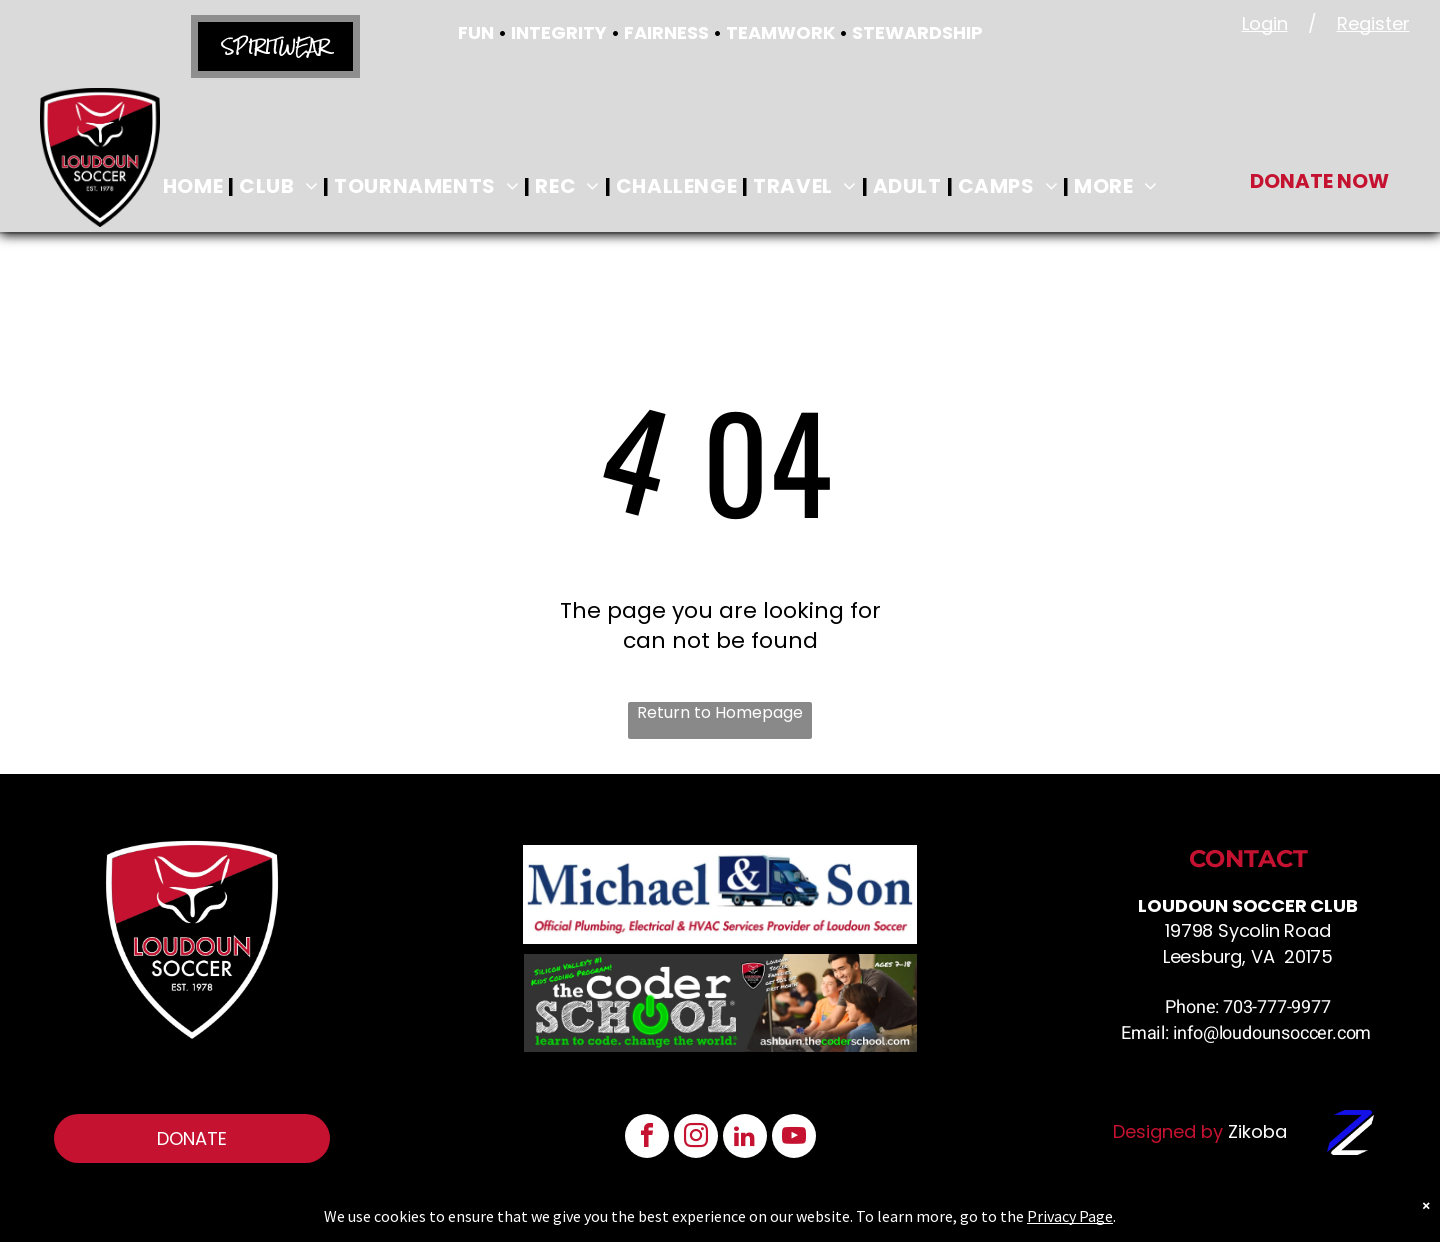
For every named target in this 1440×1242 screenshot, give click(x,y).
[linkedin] (745, 1138)
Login (1265, 23)
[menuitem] (196, 186)
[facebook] (647, 1138)
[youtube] (794, 1138)
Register (1373, 23)
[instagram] (696, 1138)
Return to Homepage (720, 713)
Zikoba (1257, 1131)
